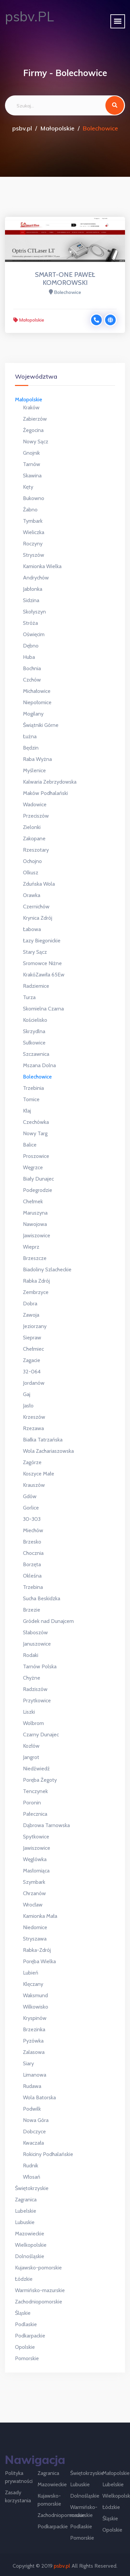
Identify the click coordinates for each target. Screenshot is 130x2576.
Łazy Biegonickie (42, 940)
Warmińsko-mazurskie (40, 2290)
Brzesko (32, 1542)
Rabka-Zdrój (37, 1950)
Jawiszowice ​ (37, 1848)
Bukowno (33, 498)
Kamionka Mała (40, 1916)
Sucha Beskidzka (41, 1598)
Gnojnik (31, 453)
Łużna (30, 736)
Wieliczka (33, 532)
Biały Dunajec (38, 1179)
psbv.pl (22, 128)
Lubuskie (25, 2222)
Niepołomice (37, 702)
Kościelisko (35, 1020)
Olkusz (30, 872)
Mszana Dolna (39, 1065)
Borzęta (32, 1564)
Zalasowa (34, 2052)
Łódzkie (24, 2279)
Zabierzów (35, 419)
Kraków (31, 407)
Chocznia (33, 1553)
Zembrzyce (36, 1292)
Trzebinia (33, 1088)
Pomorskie (27, 2358)
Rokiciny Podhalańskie (48, 2154)
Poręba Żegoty (40, 1780)
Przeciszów (36, 816)
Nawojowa (35, 1224)
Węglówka (35, 1859)
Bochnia (32, 668)
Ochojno (32, 861)
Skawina (32, 475)
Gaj (26, 1394)
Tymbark (33, 521)
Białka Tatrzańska (43, 1439)
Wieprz (31, 1247)
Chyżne (31, 1678)
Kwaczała (33, 2143)
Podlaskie (26, 2324)
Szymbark (34, 1882)
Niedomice (35, 1927)
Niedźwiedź (36, 1768)
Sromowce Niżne (42, 963)
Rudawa (32, 2086)
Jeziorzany (35, 1326)
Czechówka (36, 1122)
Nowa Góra (36, 2120)
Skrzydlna (34, 1031)
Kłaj (27, 1111)
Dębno (31, 645)
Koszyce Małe (38, 1473)
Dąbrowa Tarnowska (46, 1825)
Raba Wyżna (37, 759)
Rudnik (30, 2165)
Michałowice (37, 691)
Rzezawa (33, 1428)
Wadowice (35, 804)
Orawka (31, 895)
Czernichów (36, 906)
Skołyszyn (34, 611)
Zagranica (26, 2199)
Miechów (33, 1530)
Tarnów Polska (40, 1666)
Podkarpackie (30, 2335)
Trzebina (33, 1587)
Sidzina (31, 600)
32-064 (32, 1371)
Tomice (31, 1099)
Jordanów (34, 1383)
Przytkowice (37, 1700)
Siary (28, 2063)
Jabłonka (32, 589)
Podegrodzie (37, 1190)
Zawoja (31, 1315)
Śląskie (23, 2313)
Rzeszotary (36, 850)
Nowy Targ (35, 1133)
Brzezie (31, 1610)
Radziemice (36, 986)
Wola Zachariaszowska (48, 1451)
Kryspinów (35, 2018)
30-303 (32, 1519)
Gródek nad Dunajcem (48, 1621)
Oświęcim (34, 634)
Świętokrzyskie (32, 2188)
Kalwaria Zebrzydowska (49, 782)
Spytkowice (36, 1836)
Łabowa (32, 929)
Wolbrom (33, 1723)
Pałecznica (35, 1814)
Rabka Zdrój (36, 1281)
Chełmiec (33, 1349)
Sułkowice (34, 1042)
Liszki (29, 1712)
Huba (29, 657)
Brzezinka (34, 2029)
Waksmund (35, 1995)
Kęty (28, 487)
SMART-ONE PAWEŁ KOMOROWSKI (65, 279)
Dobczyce (34, 2131)
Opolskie (25, 2347)
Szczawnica (36, 1054)
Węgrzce (33, 1167)
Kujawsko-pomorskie (38, 2267)
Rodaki (30, 1655)
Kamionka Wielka (42, 566)
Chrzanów (34, 1893)
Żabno (30, 509)
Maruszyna (35, 1213)
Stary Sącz (35, 952)
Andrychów (36, 577)
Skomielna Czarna (43, 1008)
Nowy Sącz (35, 441)
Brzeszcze (35, 1258)
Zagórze (32, 1462)
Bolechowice (37, 1077)
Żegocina (33, 430)
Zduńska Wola (39, 884)
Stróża (30, 623)
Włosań (31, 2177)
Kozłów (31, 1746)
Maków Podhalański (45, 793)
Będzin (31, 748)
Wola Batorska (39, 2097)
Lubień (30, 1973)
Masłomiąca (36, 1870)
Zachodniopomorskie (38, 2301)
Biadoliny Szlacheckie (47, 1269)
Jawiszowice (36, 1235)
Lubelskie (25, 2211)
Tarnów (31, 464)
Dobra (30, 1303)
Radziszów (35, 1689)
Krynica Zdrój (37, 918)
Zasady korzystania (18, 2496)
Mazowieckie (29, 2233)
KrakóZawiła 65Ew (44, 974)
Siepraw (32, 1337)
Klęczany (33, 1984)
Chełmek (33, 1201)
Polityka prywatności (19, 2477)
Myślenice (34, 770)
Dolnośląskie (29, 2256)
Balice (30, 1145)
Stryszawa (35, 1939)
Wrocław (33, 1904)
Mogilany (33, 714)
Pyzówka (33, 2041)
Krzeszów (34, 1417)
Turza (29, 997)
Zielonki (32, 827)
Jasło (28, 1405)
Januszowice (37, 1644)
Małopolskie (57, 128)
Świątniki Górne (41, 725)
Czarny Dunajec (41, 1734)
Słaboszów (35, 1632)
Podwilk (32, 2109)
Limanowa (34, 2075)
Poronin (32, 1802)
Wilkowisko (35, 2007)
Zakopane (34, 838)
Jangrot (31, 1757)
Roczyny (33, 543)
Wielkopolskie (31, 2245)
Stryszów (33, 555)
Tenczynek (35, 1791)
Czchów (32, 680)
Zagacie (31, 1360)
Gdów (30, 1496)
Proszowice (36, 1156)
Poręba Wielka (39, 1961)
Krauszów (34, 1485)
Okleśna (32, 1576)
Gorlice (31, 1508)
